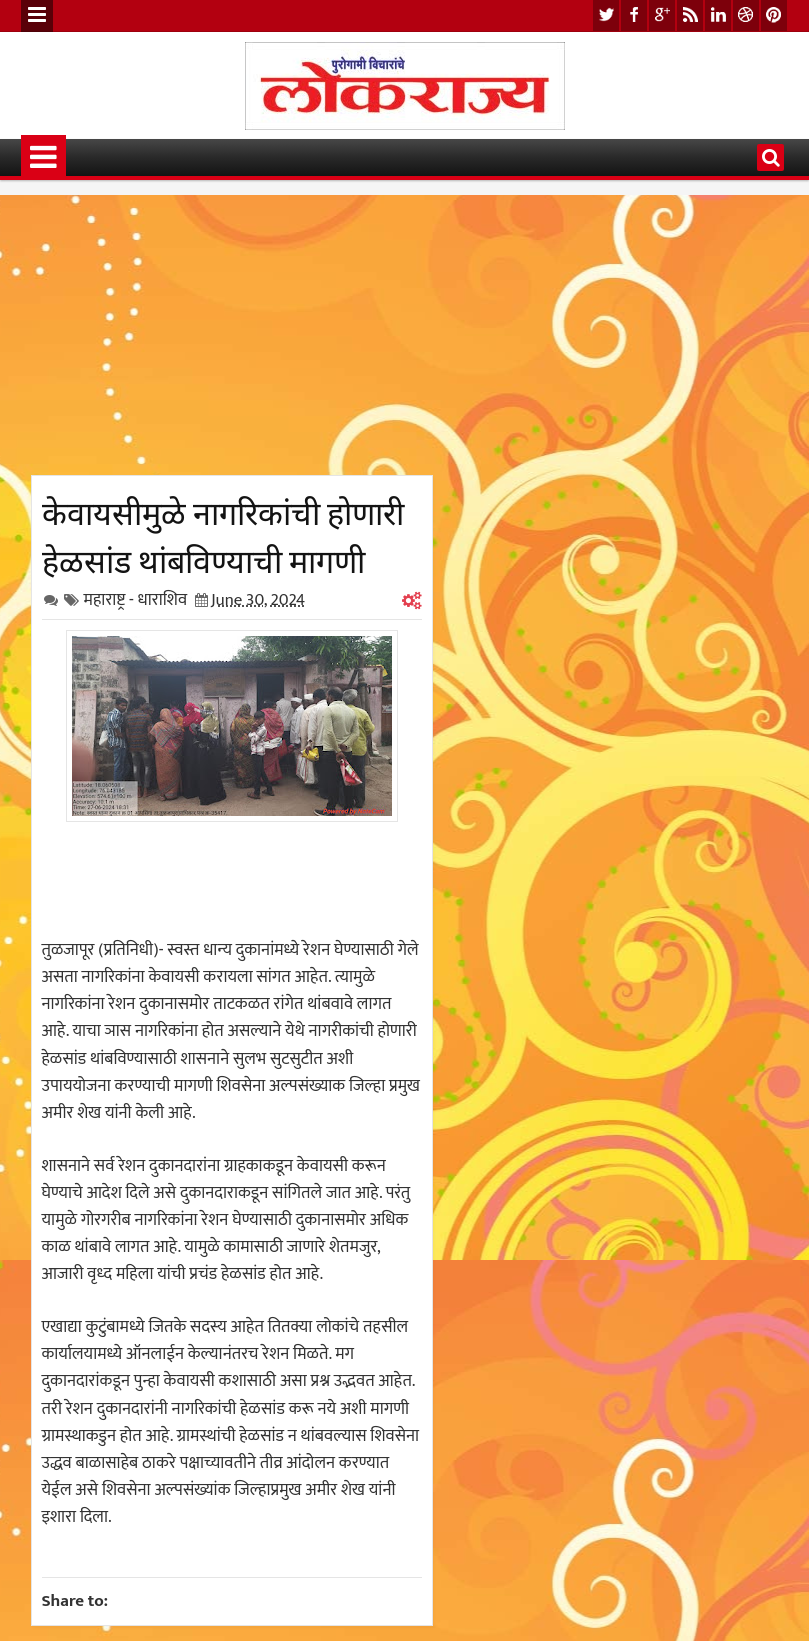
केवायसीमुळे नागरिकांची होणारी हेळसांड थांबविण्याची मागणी (223, 534)
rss (690, 15)
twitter (606, 15)
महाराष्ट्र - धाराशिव (136, 600)
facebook (634, 15)
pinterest (774, 15)
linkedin (718, 15)
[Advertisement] (232, 335)
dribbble (746, 15)
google (662, 15)
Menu (37, 16)
